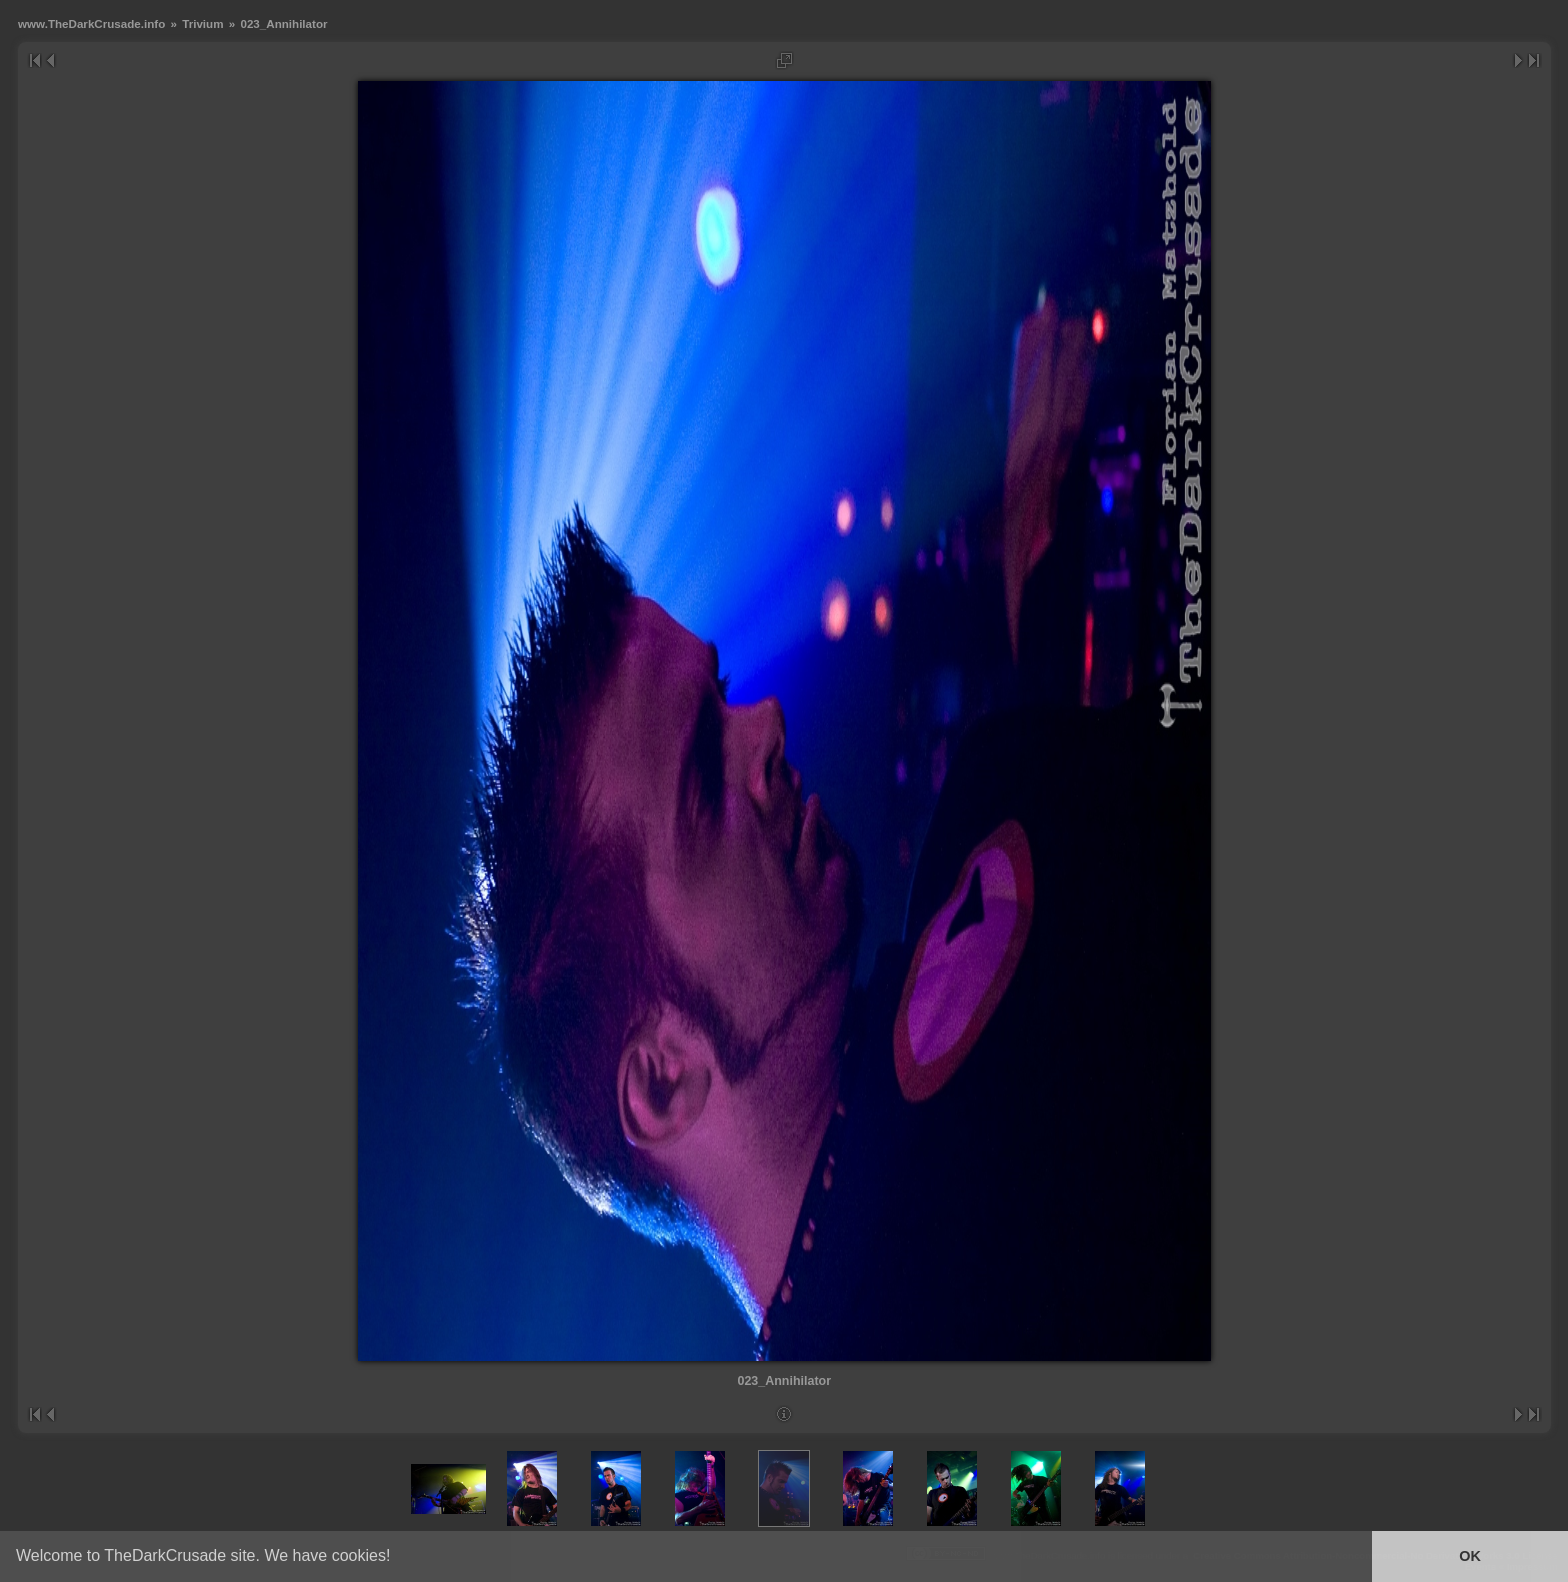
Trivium (202, 23)
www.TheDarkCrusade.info (91, 23)
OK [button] (1470, 1556)
